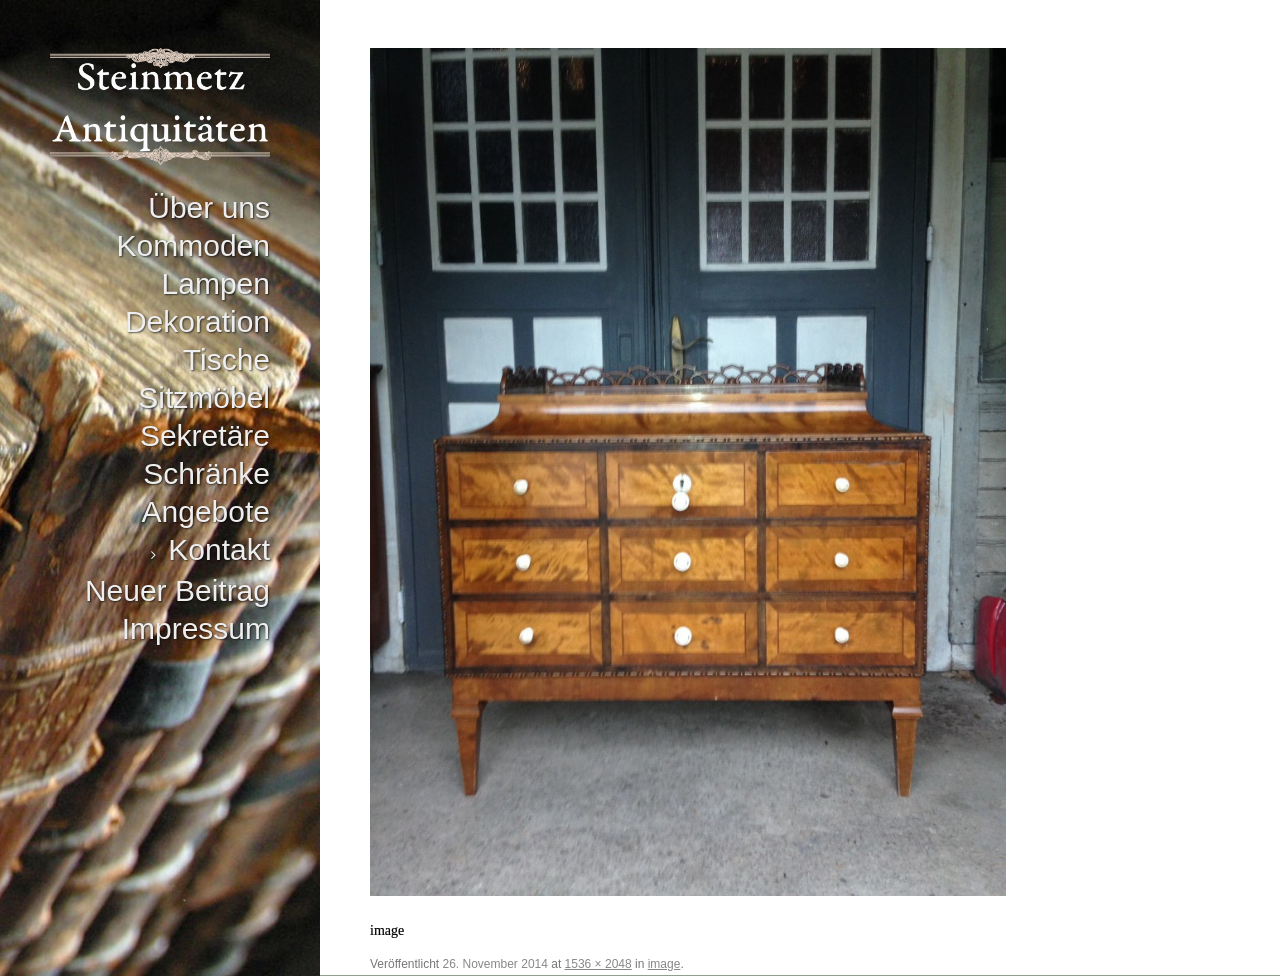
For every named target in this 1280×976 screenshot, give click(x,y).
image (664, 964)
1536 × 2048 (598, 964)
